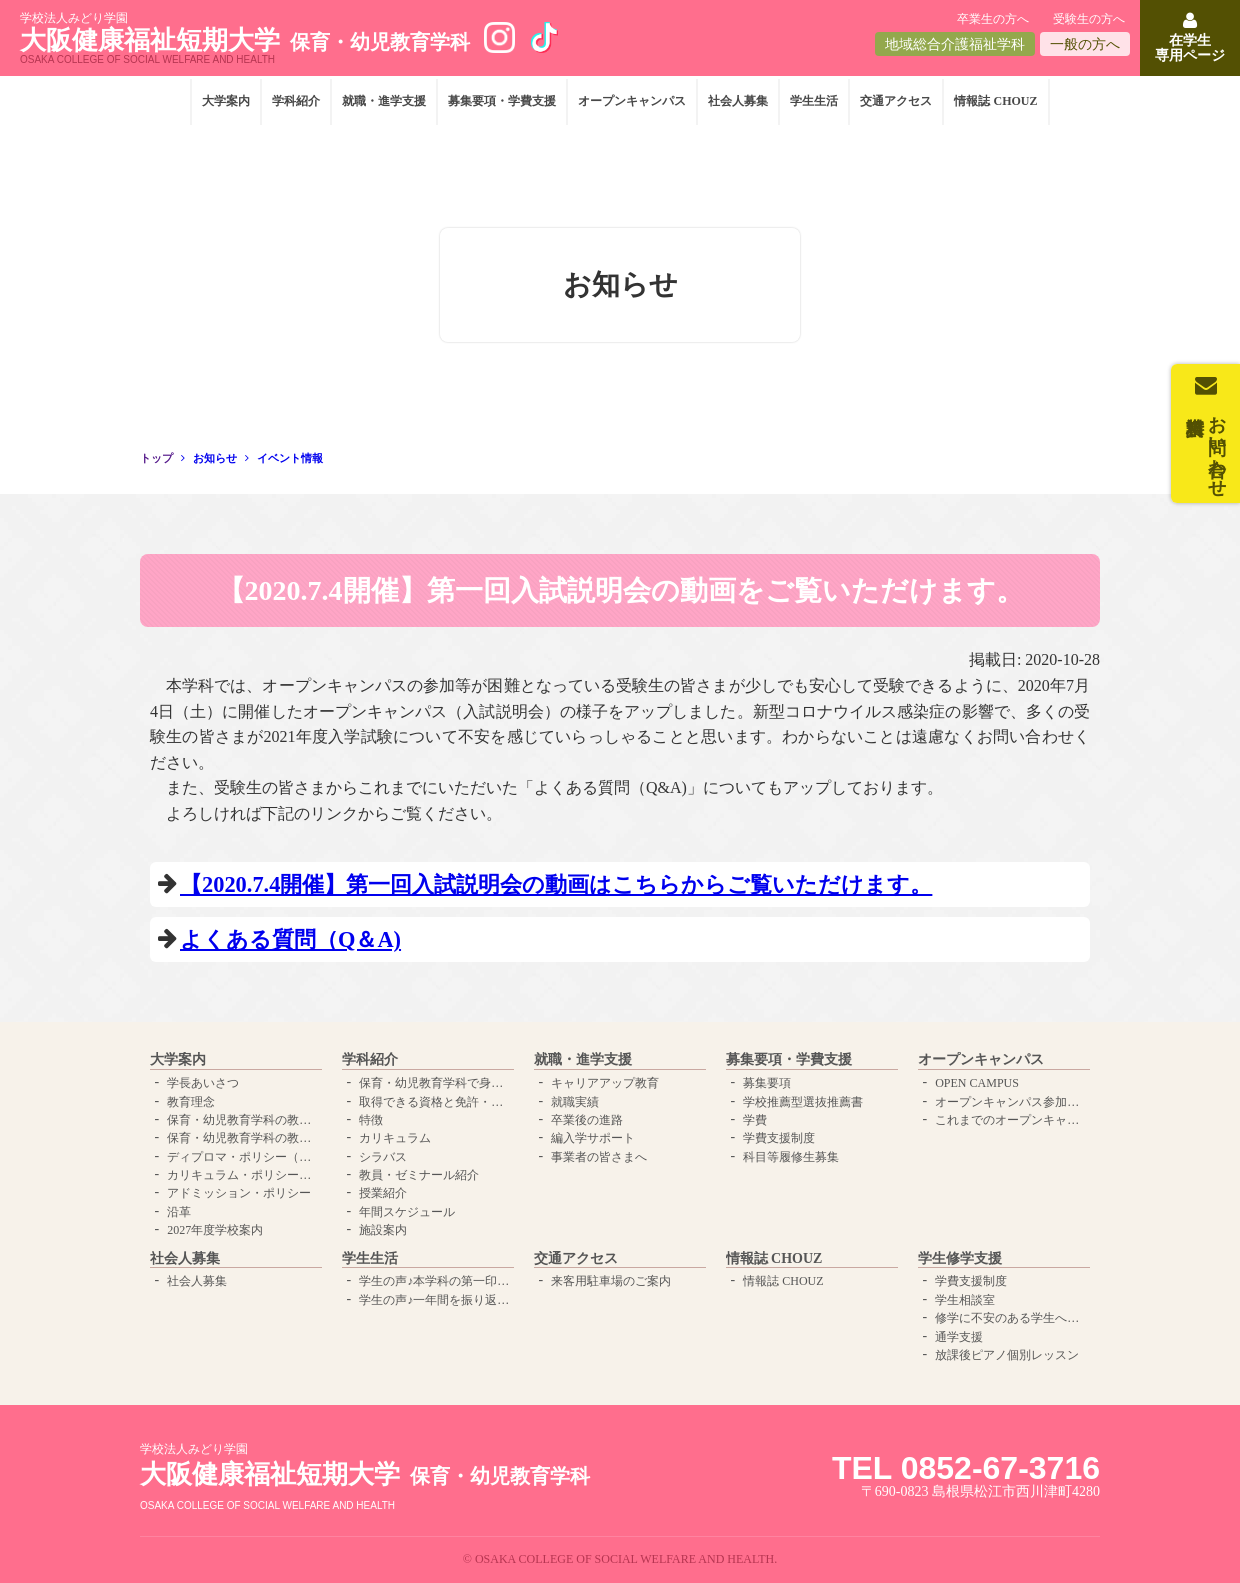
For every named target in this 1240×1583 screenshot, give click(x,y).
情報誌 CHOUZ (995, 101)
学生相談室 (965, 1300)
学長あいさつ (203, 1083)
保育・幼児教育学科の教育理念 (242, 1120)
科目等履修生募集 (791, 1157)
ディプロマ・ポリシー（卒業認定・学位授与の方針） (242, 1157)
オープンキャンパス (632, 101)
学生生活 (814, 101)
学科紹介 (296, 101)
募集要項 (767, 1083)
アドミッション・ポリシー (239, 1193)
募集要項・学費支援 (502, 101)
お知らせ (215, 458)
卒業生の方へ (993, 19)
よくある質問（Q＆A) (290, 939)
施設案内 (383, 1230)
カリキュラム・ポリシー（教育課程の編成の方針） (242, 1175)
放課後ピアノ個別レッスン (1007, 1355)
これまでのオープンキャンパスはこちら (1010, 1120)
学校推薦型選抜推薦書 (803, 1102)
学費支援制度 (779, 1138)
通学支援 (959, 1337)
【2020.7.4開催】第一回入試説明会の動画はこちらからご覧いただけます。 (556, 884)
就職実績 (575, 1102)
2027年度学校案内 (215, 1230)
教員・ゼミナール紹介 (419, 1175)
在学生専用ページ (1190, 48)
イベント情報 (290, 458)
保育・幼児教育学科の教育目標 (242, 1138)
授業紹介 (383, 1193)
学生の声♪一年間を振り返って (434, 1300)
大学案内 (226, 101)
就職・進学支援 (384, 101)
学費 (755, 1120)
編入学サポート (593, 1138)
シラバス (383, 1157)
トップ (156, 458)
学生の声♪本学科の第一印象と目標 (434, 1281)
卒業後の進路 (587, 1120)
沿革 (179, 1212)
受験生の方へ (1089, 19)
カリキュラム (395, 1138)
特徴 (371, 1120)
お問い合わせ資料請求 (1217, 446)
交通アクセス (896, 101)
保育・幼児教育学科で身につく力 (434, 1083)
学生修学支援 (960, 1258)
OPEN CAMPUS (977, 1083)
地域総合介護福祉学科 (955, 44)
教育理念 (191, 1102)
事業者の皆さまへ (599, 1157)
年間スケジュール (407, 1212)
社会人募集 (738, 101)
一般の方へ (1085, 44)
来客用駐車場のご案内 (611, 1281)
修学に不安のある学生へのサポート (1010, 1318)
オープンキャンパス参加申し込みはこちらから (1010, 1102)
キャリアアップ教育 (605, 1083)
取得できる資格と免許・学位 (434, 1102)
